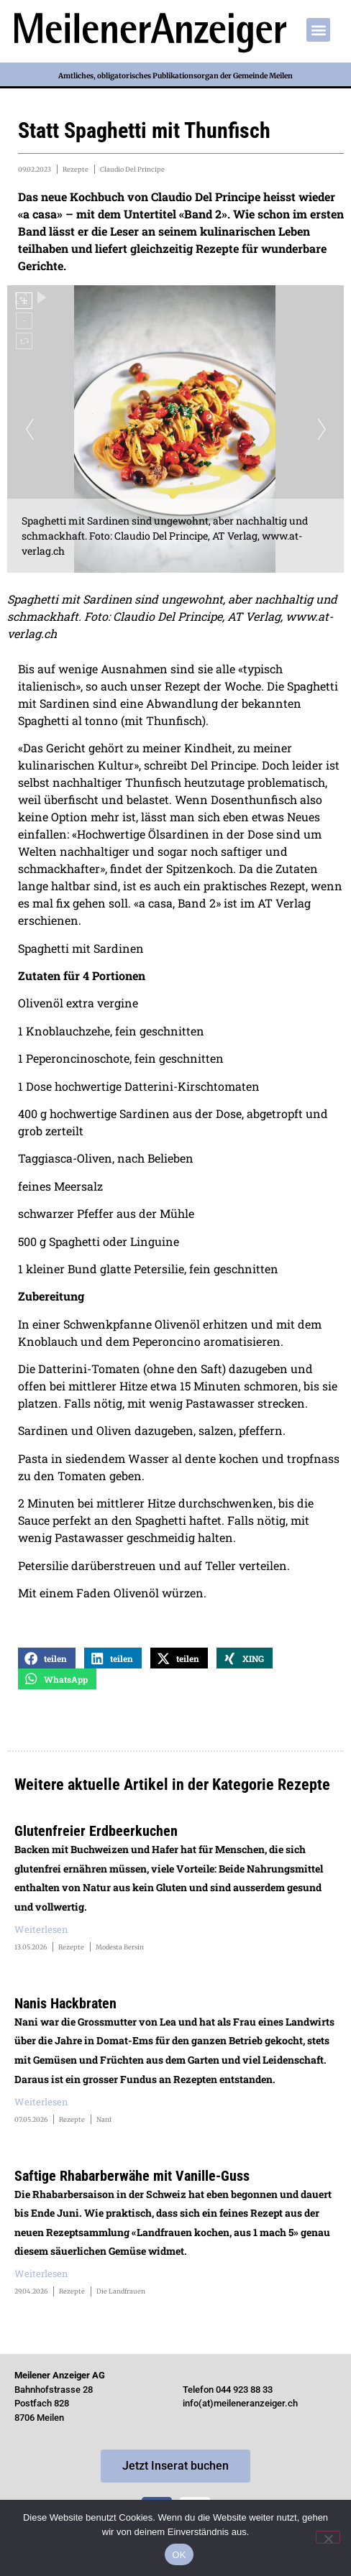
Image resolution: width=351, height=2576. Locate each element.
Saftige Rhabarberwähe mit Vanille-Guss (132, 2175)
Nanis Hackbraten (65, 2003)
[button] (318, 30)
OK (179, 2554)
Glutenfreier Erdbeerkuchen (96, 1830)
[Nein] (328, 2537)
